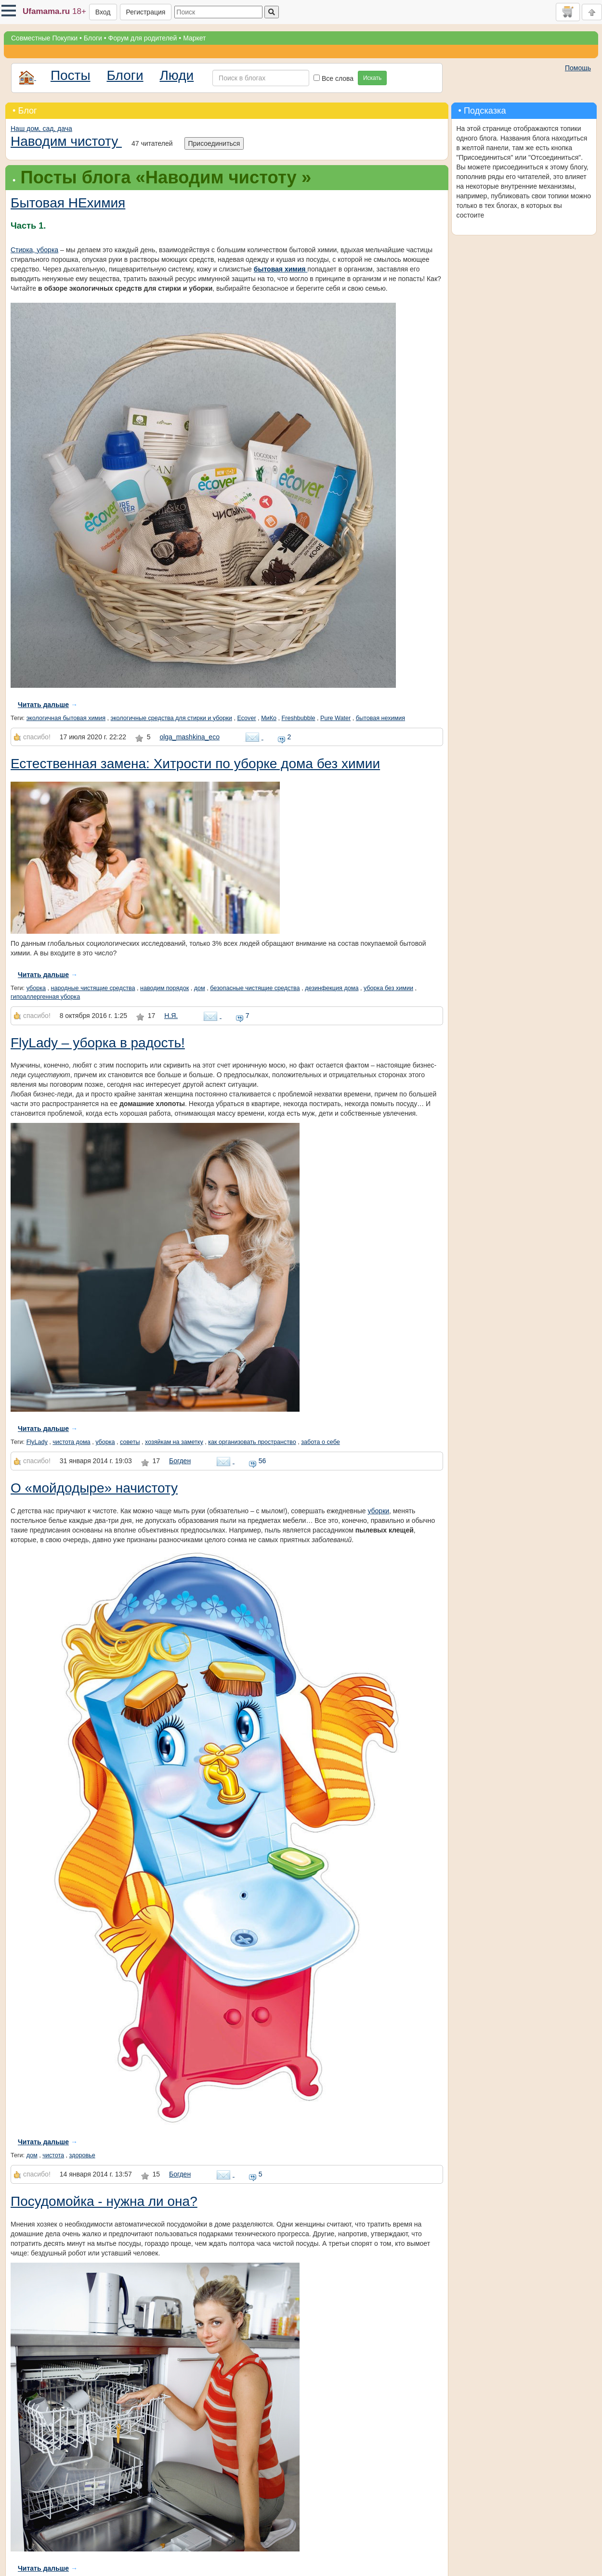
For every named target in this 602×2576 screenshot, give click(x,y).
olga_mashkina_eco (189, 737)
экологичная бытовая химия (65, 718)
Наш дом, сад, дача (41, 128)
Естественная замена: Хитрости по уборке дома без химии (195, 763)
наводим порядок (164, 988)
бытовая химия (281, 269)
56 (257, 1461)
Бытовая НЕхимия (68, 202)
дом (199, 988)
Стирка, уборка (34, 250)
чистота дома (71, 1442)
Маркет (194, 38)
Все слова (333, 78)
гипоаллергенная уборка (45, 996)
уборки (378, 1511)
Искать (372, 78)
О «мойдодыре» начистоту (94, 1488)
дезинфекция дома (331, 988)
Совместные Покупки (44, 38)
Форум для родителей (142, 38)
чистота (53, 2155)
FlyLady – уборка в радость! (98, 1042)
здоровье (82, 2155)
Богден (180, 1461)
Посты (71, 75)
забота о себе (320, 1442)
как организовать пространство (252, 1442)
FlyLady (37, 1442)
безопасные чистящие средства (255, 988)
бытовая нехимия (380, 718)
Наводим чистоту (66, 141)
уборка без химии (388, 988)
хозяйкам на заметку (174, 1442)
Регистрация (146, 12)
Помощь (578, 68)
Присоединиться (214, 143)
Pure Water (335, 718)
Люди (176, 75)
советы (130, 1442)
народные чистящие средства (93, 988)
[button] (8, 10)
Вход (103, 12)
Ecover (246, 718)
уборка (36, 988)
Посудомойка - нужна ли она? (104, 2201)
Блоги (93, 38)
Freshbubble (298, 718)
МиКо (268, 718)
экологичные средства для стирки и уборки (171, 718)
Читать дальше (43, 704)
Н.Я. (171, 1015)
